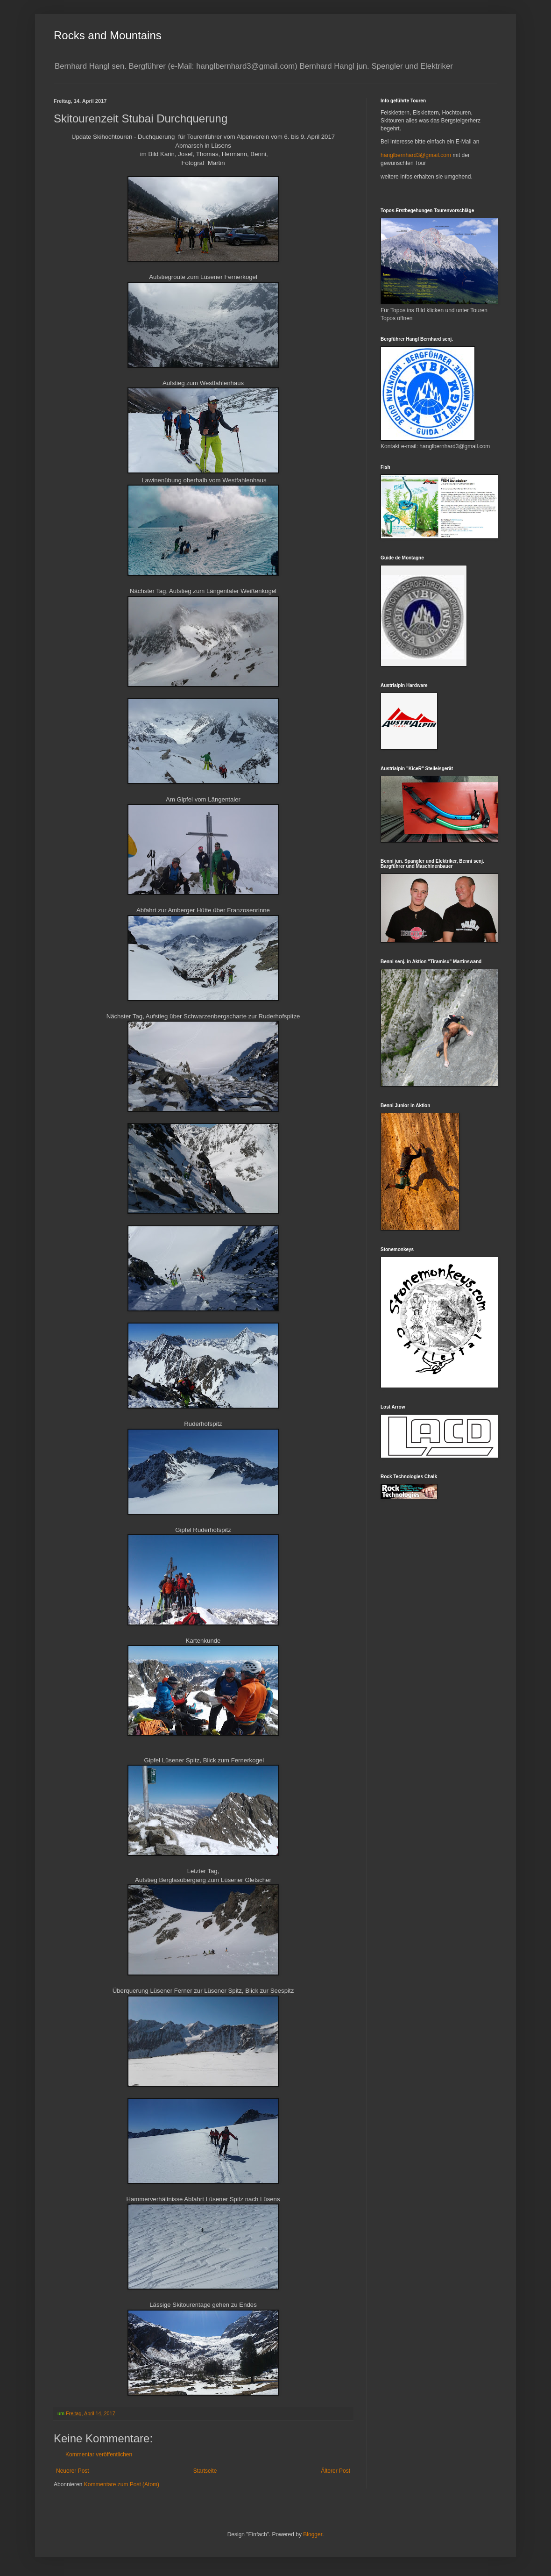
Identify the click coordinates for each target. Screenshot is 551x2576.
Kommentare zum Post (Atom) (121, 2484)
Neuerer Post (72, 2471)
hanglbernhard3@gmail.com (416, 155)
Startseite (205, 2471)
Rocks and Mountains (108, 35)
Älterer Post (335, 2471)
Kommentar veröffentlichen (98, 2454)
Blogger (312, 2534)
